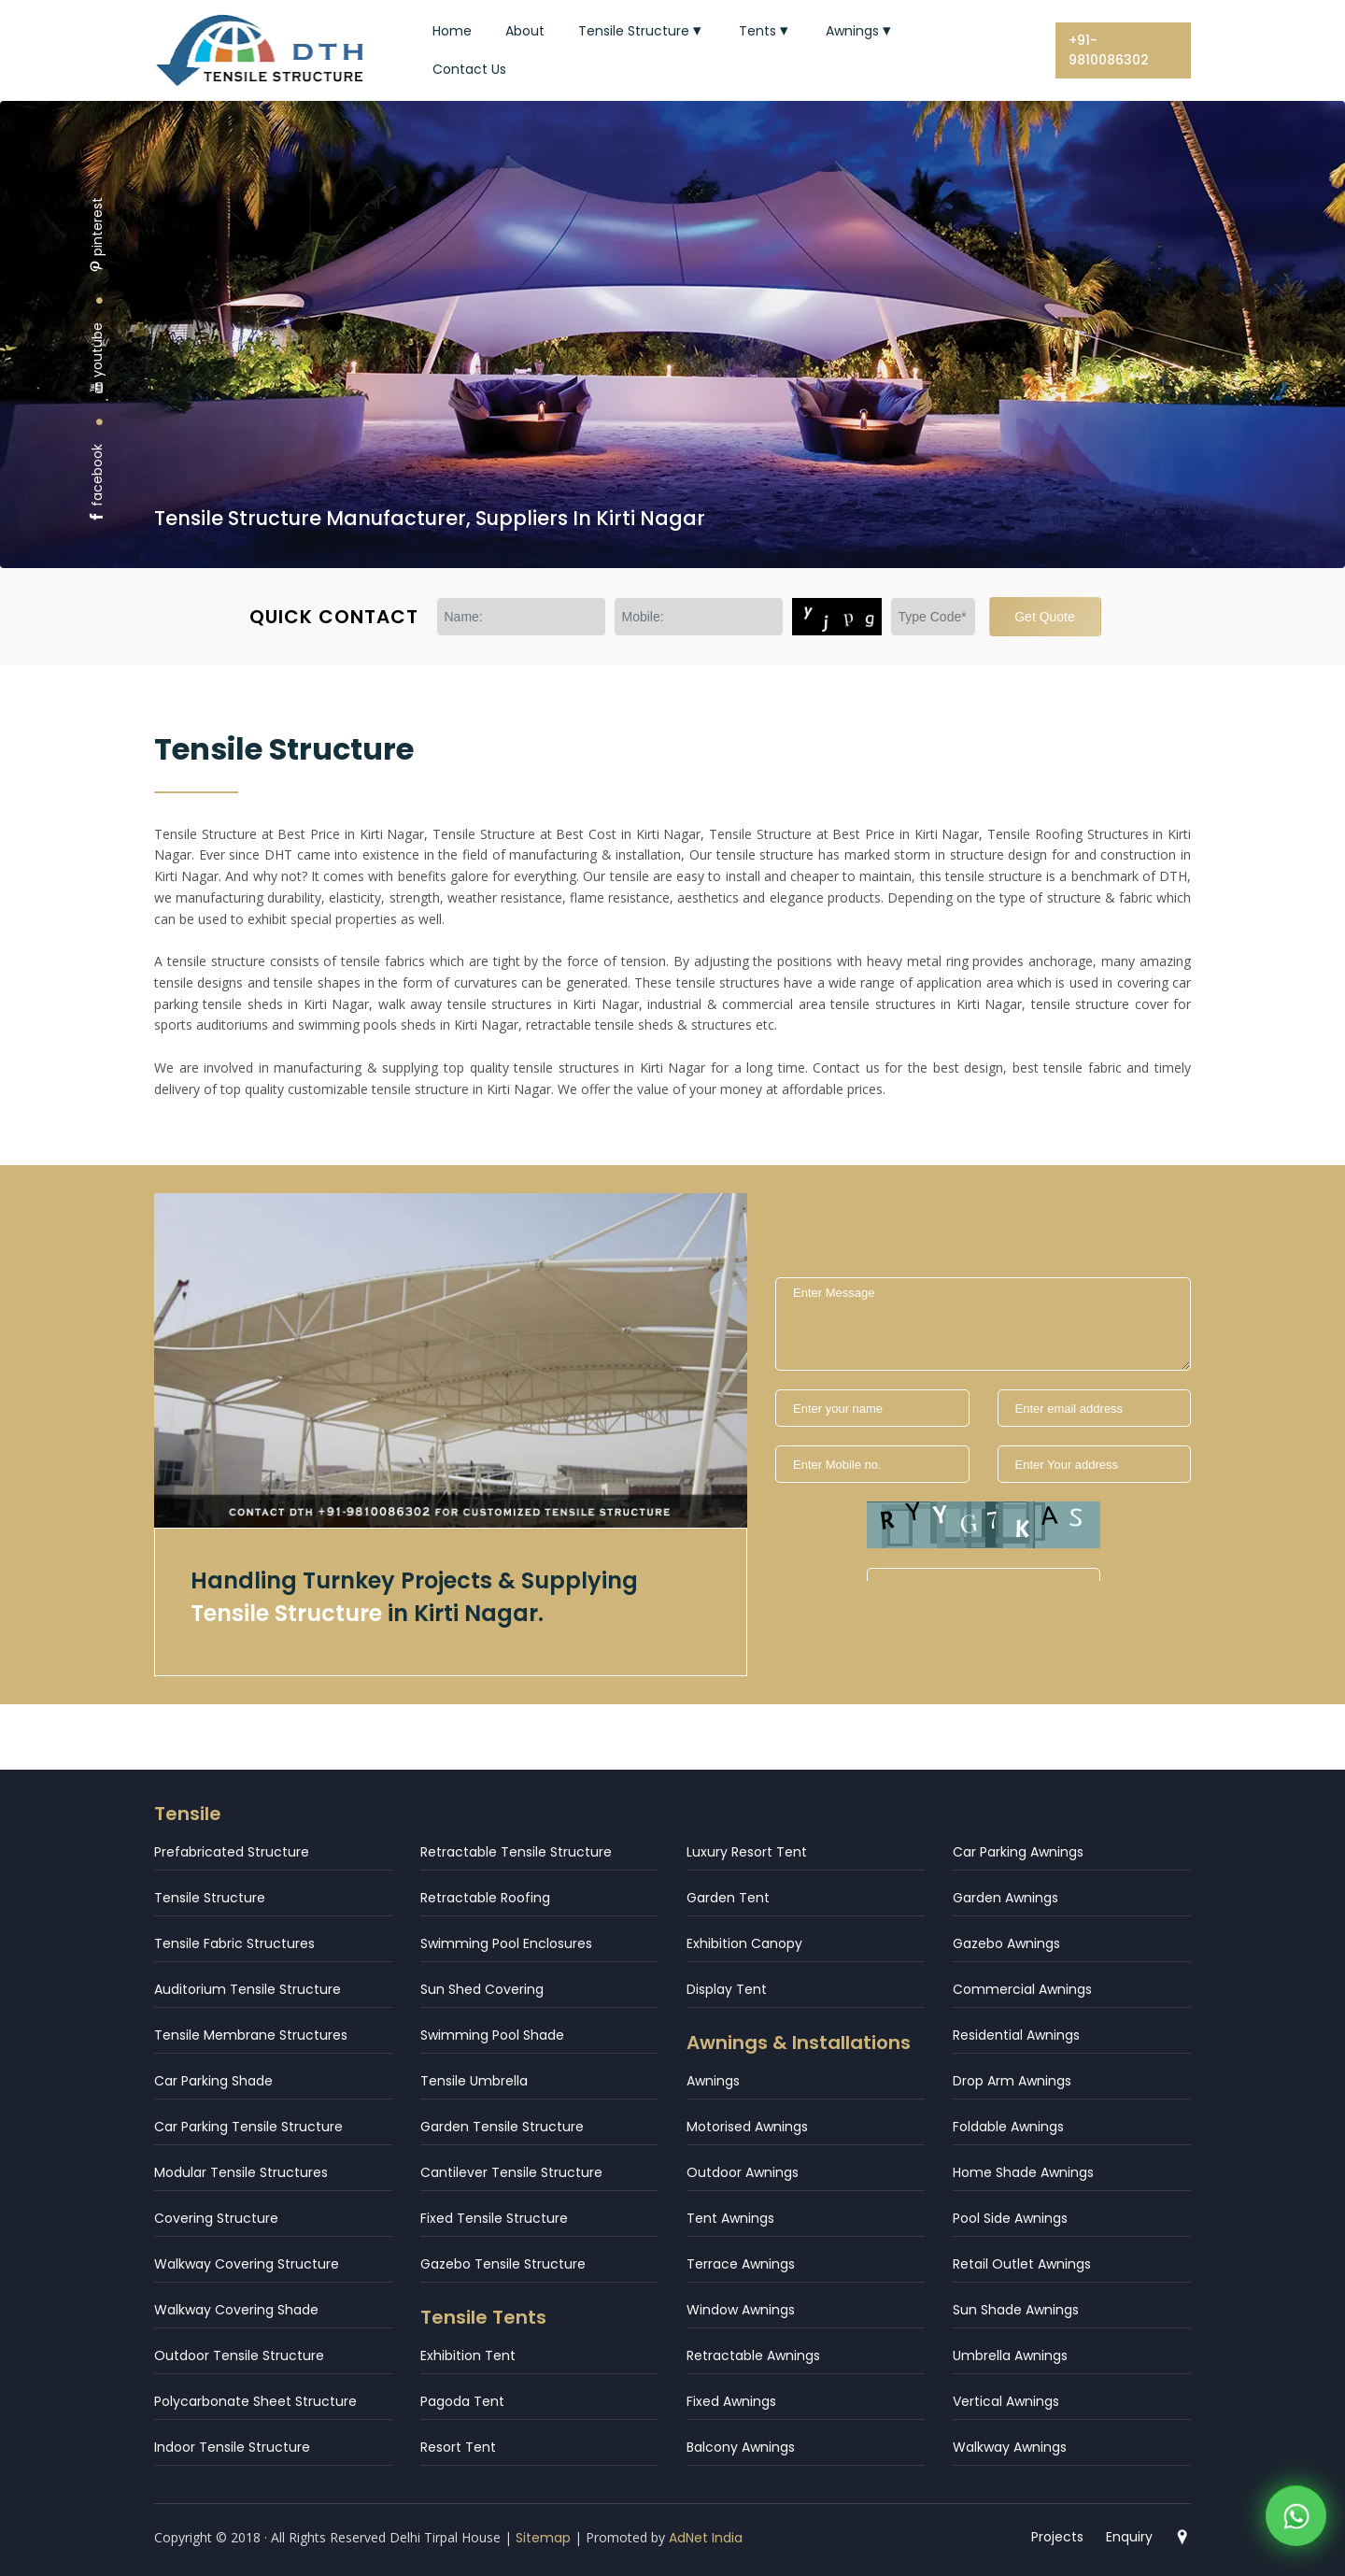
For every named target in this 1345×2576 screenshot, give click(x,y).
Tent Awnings (730, 2218)
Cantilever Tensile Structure (511, 2172)
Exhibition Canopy (744, 1943)
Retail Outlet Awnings (1022, 2264)
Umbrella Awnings (1010, 2355)
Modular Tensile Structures (241, 2172)
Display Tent (727, 1989)
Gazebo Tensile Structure (503, 2264)
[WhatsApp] (1296, 2520)
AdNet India (706, 2537)
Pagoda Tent (462, 2401)
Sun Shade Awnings (1016, 2309)
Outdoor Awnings (743, 2172)
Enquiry (1129, 2536)
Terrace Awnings (741, 2264)
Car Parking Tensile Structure (248, 2126)
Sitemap (543, 2537)
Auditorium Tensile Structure (247, 1989)
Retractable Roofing (485, 1897)
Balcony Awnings (741, 2447)
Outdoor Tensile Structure (239, 2355)
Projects (1057, 2536)
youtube (97, 358)
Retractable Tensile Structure (516, 1852)
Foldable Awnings (1008, 2126)
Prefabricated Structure (231, 1852)
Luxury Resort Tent (747, 1852)
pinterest (97, 235)
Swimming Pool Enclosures (506, 1943)
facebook (97, 483)
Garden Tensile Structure (502, 2126)
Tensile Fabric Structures (234, 1943)
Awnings (860, 30)
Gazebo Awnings (1006, 1943)
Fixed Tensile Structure (494, 2218)
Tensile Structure (641, 30)
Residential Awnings (1016, 2035)
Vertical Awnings (1006, 2401)
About (525, 30)
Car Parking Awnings (1018, 1852)
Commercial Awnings (1022, 1989)
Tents (765, 30)
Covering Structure (216, 2218)
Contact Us (469, 69)
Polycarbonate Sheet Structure (255, 2401)
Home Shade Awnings (1023, 2172)
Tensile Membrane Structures (250, 2035)
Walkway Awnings (1010, 2447)
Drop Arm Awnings (1012, 2080)
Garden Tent (728, 1897)
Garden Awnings (1005, 1897)
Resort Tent (458, 2447)
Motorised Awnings (747, 2126)
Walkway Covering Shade (236, 2309)
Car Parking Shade (213, 2080)
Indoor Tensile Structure (232, 2447)
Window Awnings (741, 2309)
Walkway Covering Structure (246, 2264)
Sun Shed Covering (482, 1989)
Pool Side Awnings (1010, 2218)
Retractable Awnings (753, 2355)
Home (452, 30)
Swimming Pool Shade (492, 2035)
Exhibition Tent (468, 2355)
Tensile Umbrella (474, 2080)
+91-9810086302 (1109, 50)
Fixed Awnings (731, 2401)
